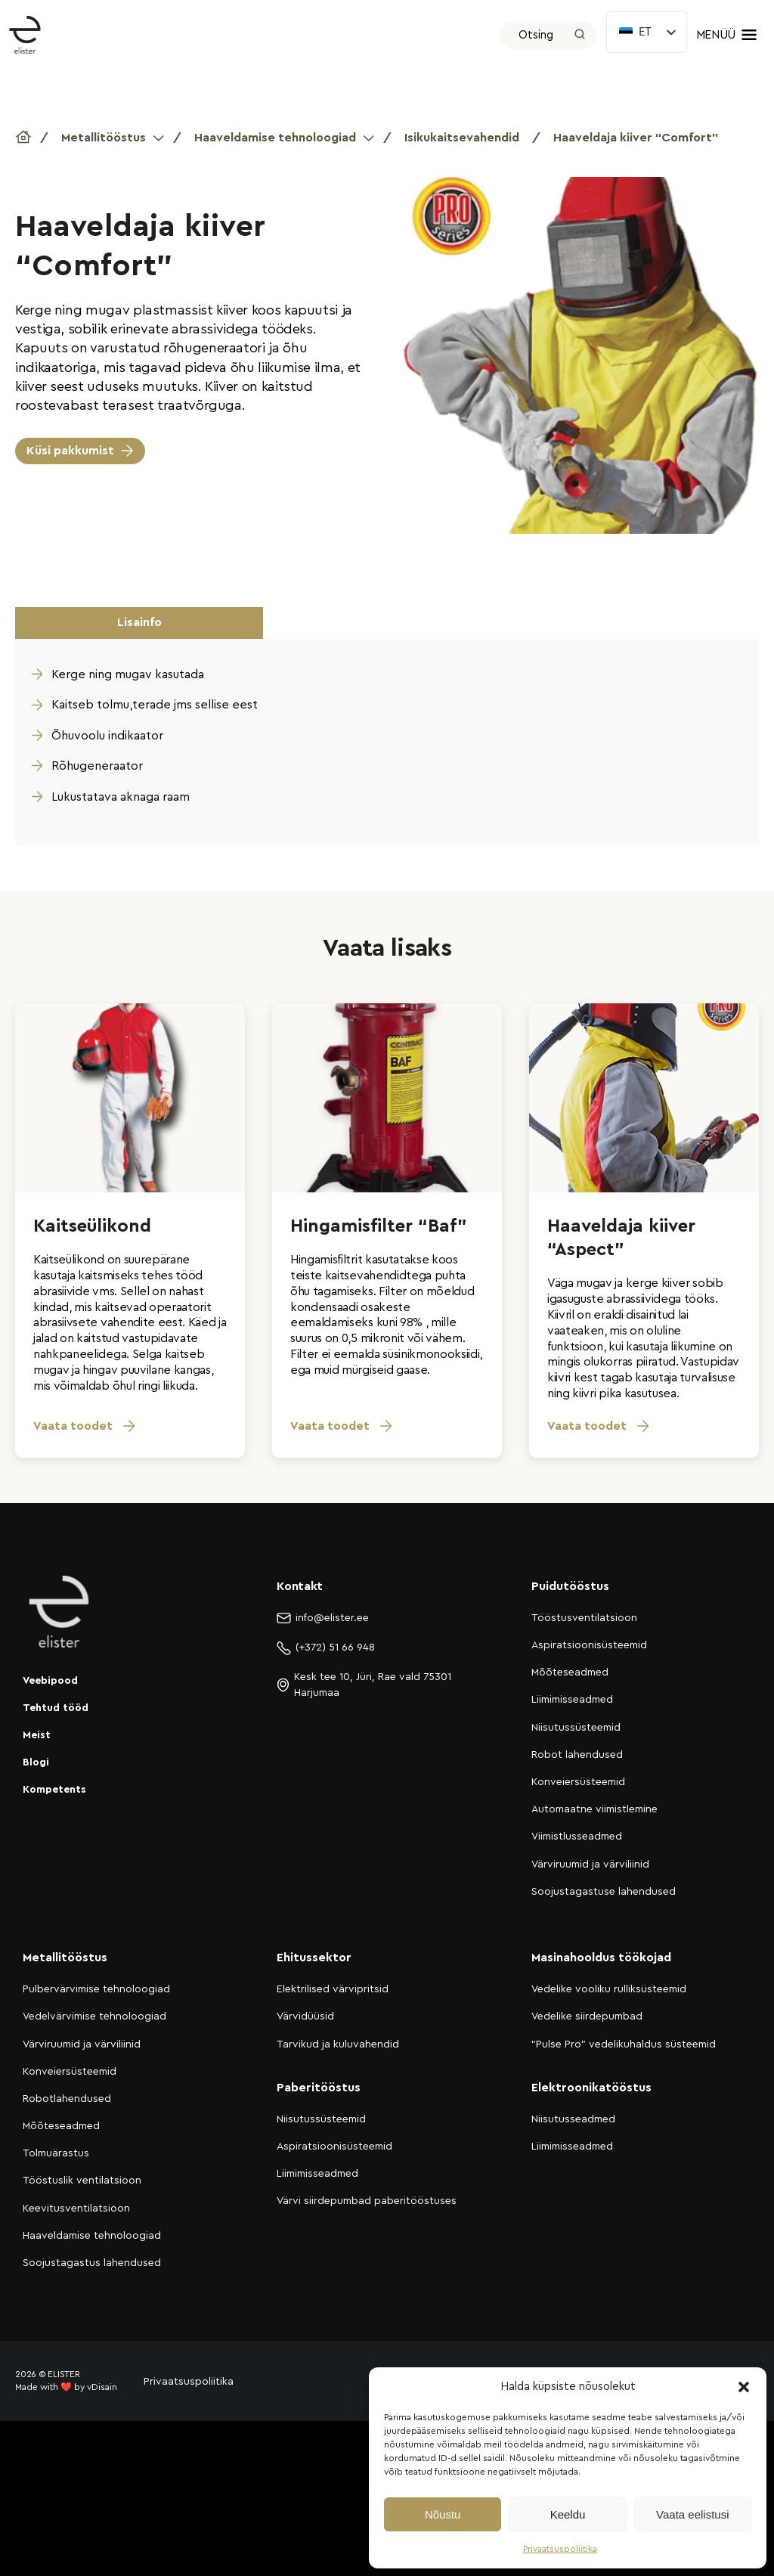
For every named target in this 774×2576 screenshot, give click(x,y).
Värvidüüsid (305, 2016)
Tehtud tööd (55, 1708)
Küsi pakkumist (70, 451)
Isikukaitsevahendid (461, 138)
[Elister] (32, 35)
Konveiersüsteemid (578, 1782)
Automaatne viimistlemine (594, 1809)
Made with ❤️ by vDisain (66, 2387)
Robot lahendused (577, 1755)
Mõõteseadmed (569, 1672)
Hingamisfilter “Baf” (378, 1226)
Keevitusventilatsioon (76, 2208)
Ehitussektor (314, 1957)
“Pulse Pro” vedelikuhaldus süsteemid (623, 2044)
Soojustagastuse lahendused (603, 1891)
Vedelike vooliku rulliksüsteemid (608, 1989)
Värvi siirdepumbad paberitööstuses (367, 2201)
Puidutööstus (570, 1586)
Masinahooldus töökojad (601, 1957)
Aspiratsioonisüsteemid (589, 1645)
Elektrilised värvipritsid (333, 1989)
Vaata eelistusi (692, 2514)
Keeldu (568, 2514)
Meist (37, 1735)
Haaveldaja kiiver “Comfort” (635, 138)
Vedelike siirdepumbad (586, 2016)
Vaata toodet (84, 1426)
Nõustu (443, 2514)
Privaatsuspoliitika (560, 2548)
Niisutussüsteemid (576, 1727)
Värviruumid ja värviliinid (590, 1864)
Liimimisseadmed (572, 1699)
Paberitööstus (319, 2088)
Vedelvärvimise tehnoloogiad (94, 2016)
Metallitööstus (103, 138)
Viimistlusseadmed (576, 1836)
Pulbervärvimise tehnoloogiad (96, 1989)
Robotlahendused (67, 2099)
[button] (743, 2387)
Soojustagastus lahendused (92, 2263)
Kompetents (54, 1789)
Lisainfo (139, 622)
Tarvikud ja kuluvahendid (338, 2044)
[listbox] (646, 32)
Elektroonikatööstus (591, 2088)
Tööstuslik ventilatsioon (82, 2180)
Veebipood (50, 1680)
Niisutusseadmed (573, 2119)
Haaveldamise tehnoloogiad (275, 138)
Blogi (36, 1762)
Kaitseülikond (92, 1226)
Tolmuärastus (56, 2153)
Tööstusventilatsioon (584, 1618)
